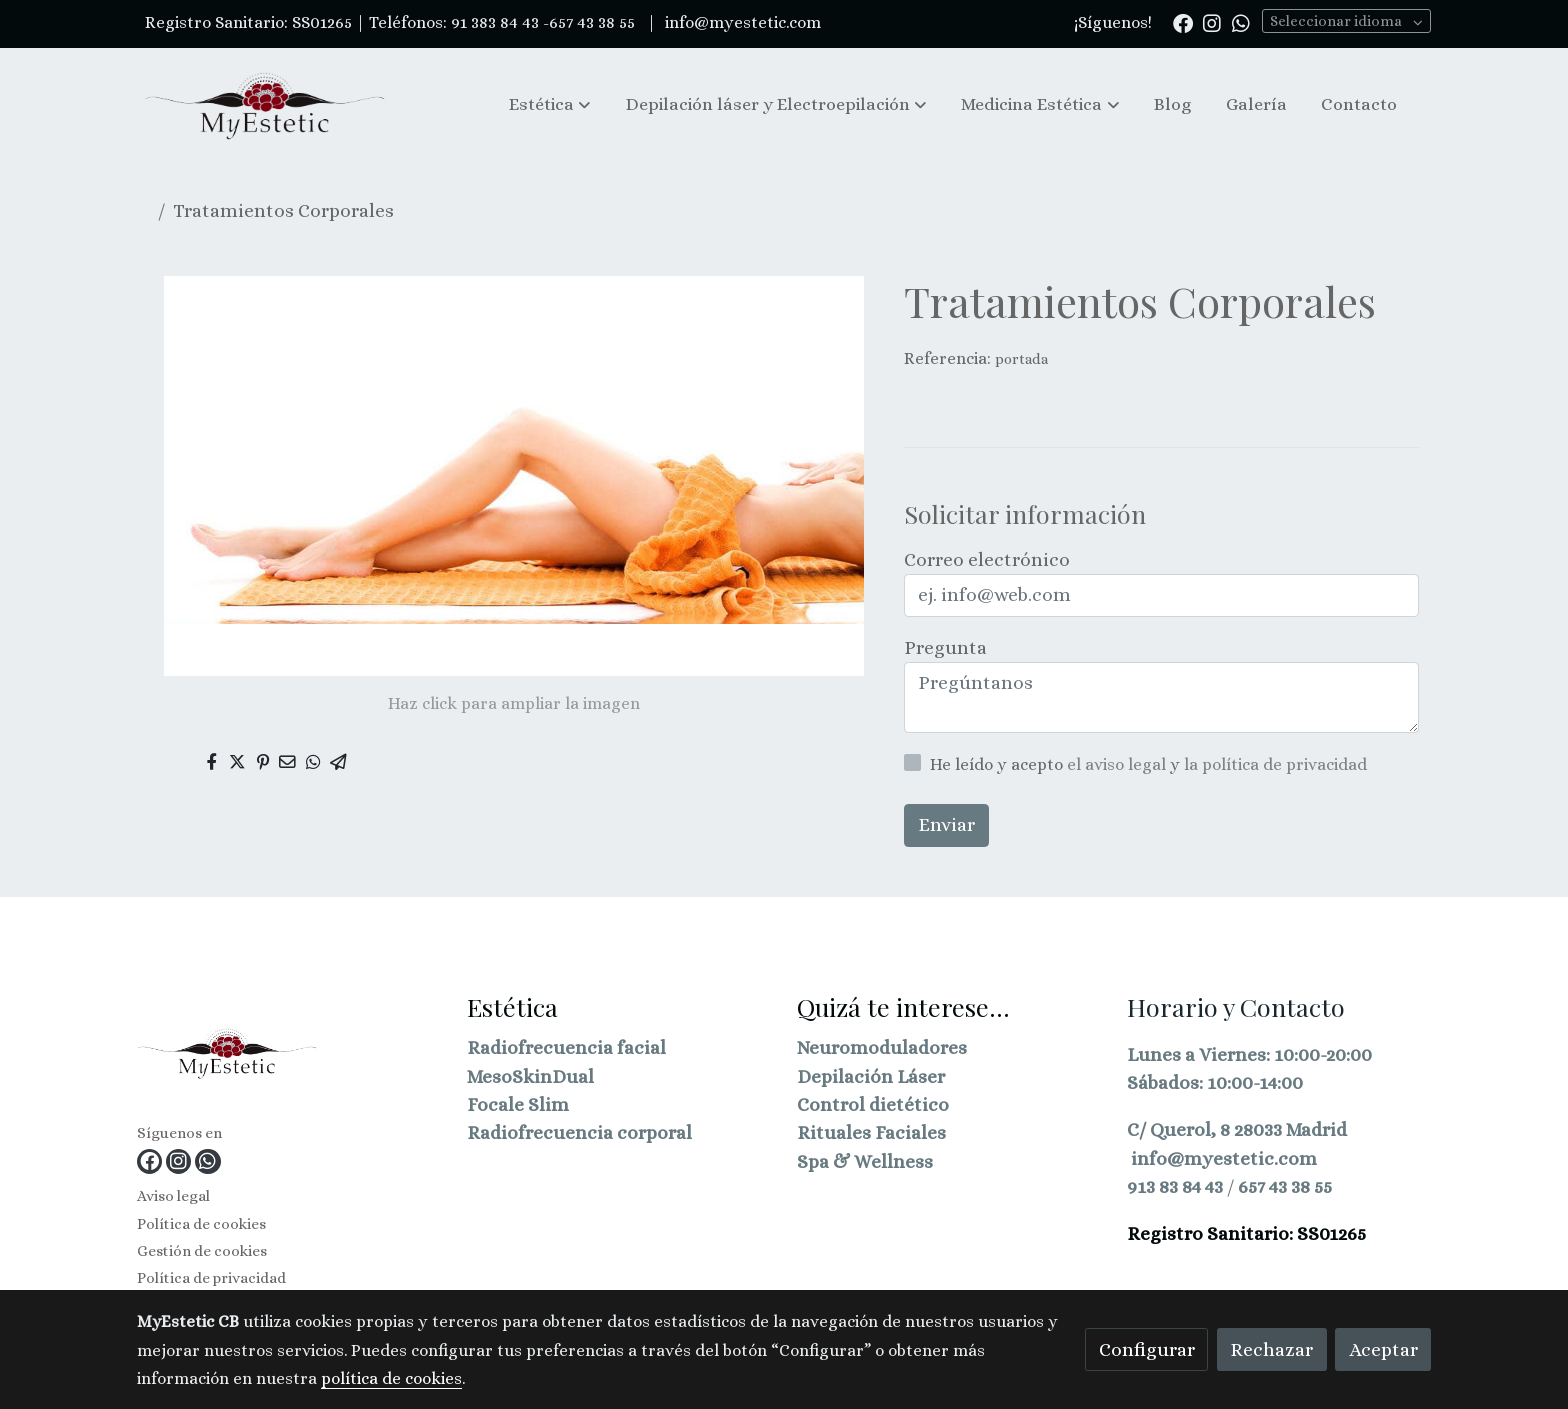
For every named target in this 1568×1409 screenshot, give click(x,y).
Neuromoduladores (882, 1047)
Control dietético (873, 1104)
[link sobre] (289, 1056)
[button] (550, 104)
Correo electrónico (987, 559)
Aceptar (1383, 1349)
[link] (265, 105)
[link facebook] (1183, 22)
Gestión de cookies (202, 1251)
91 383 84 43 (495, 22)
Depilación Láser (871, 1076)
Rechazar (1271, 1349)
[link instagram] (1212, 22)
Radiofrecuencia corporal (579, 1132)
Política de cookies (201, 1224)
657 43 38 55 (1285, 1186)
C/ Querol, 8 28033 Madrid (1237, 1129)
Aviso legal (173, 1196)
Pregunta (945, 647)
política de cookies (391, 1378)
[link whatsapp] (1241, 22)
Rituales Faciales (871, 1132)
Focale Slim (518, 1104)
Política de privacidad (211, 1278)
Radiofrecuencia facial (566, 1047)
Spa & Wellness (865, 1161)
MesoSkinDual (530, 1076)
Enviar (946, 824)
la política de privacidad (1275, 764)
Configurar (1147, 1349)
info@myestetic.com (741, 22)
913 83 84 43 (1175, 1186)
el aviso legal (1118, 764)
